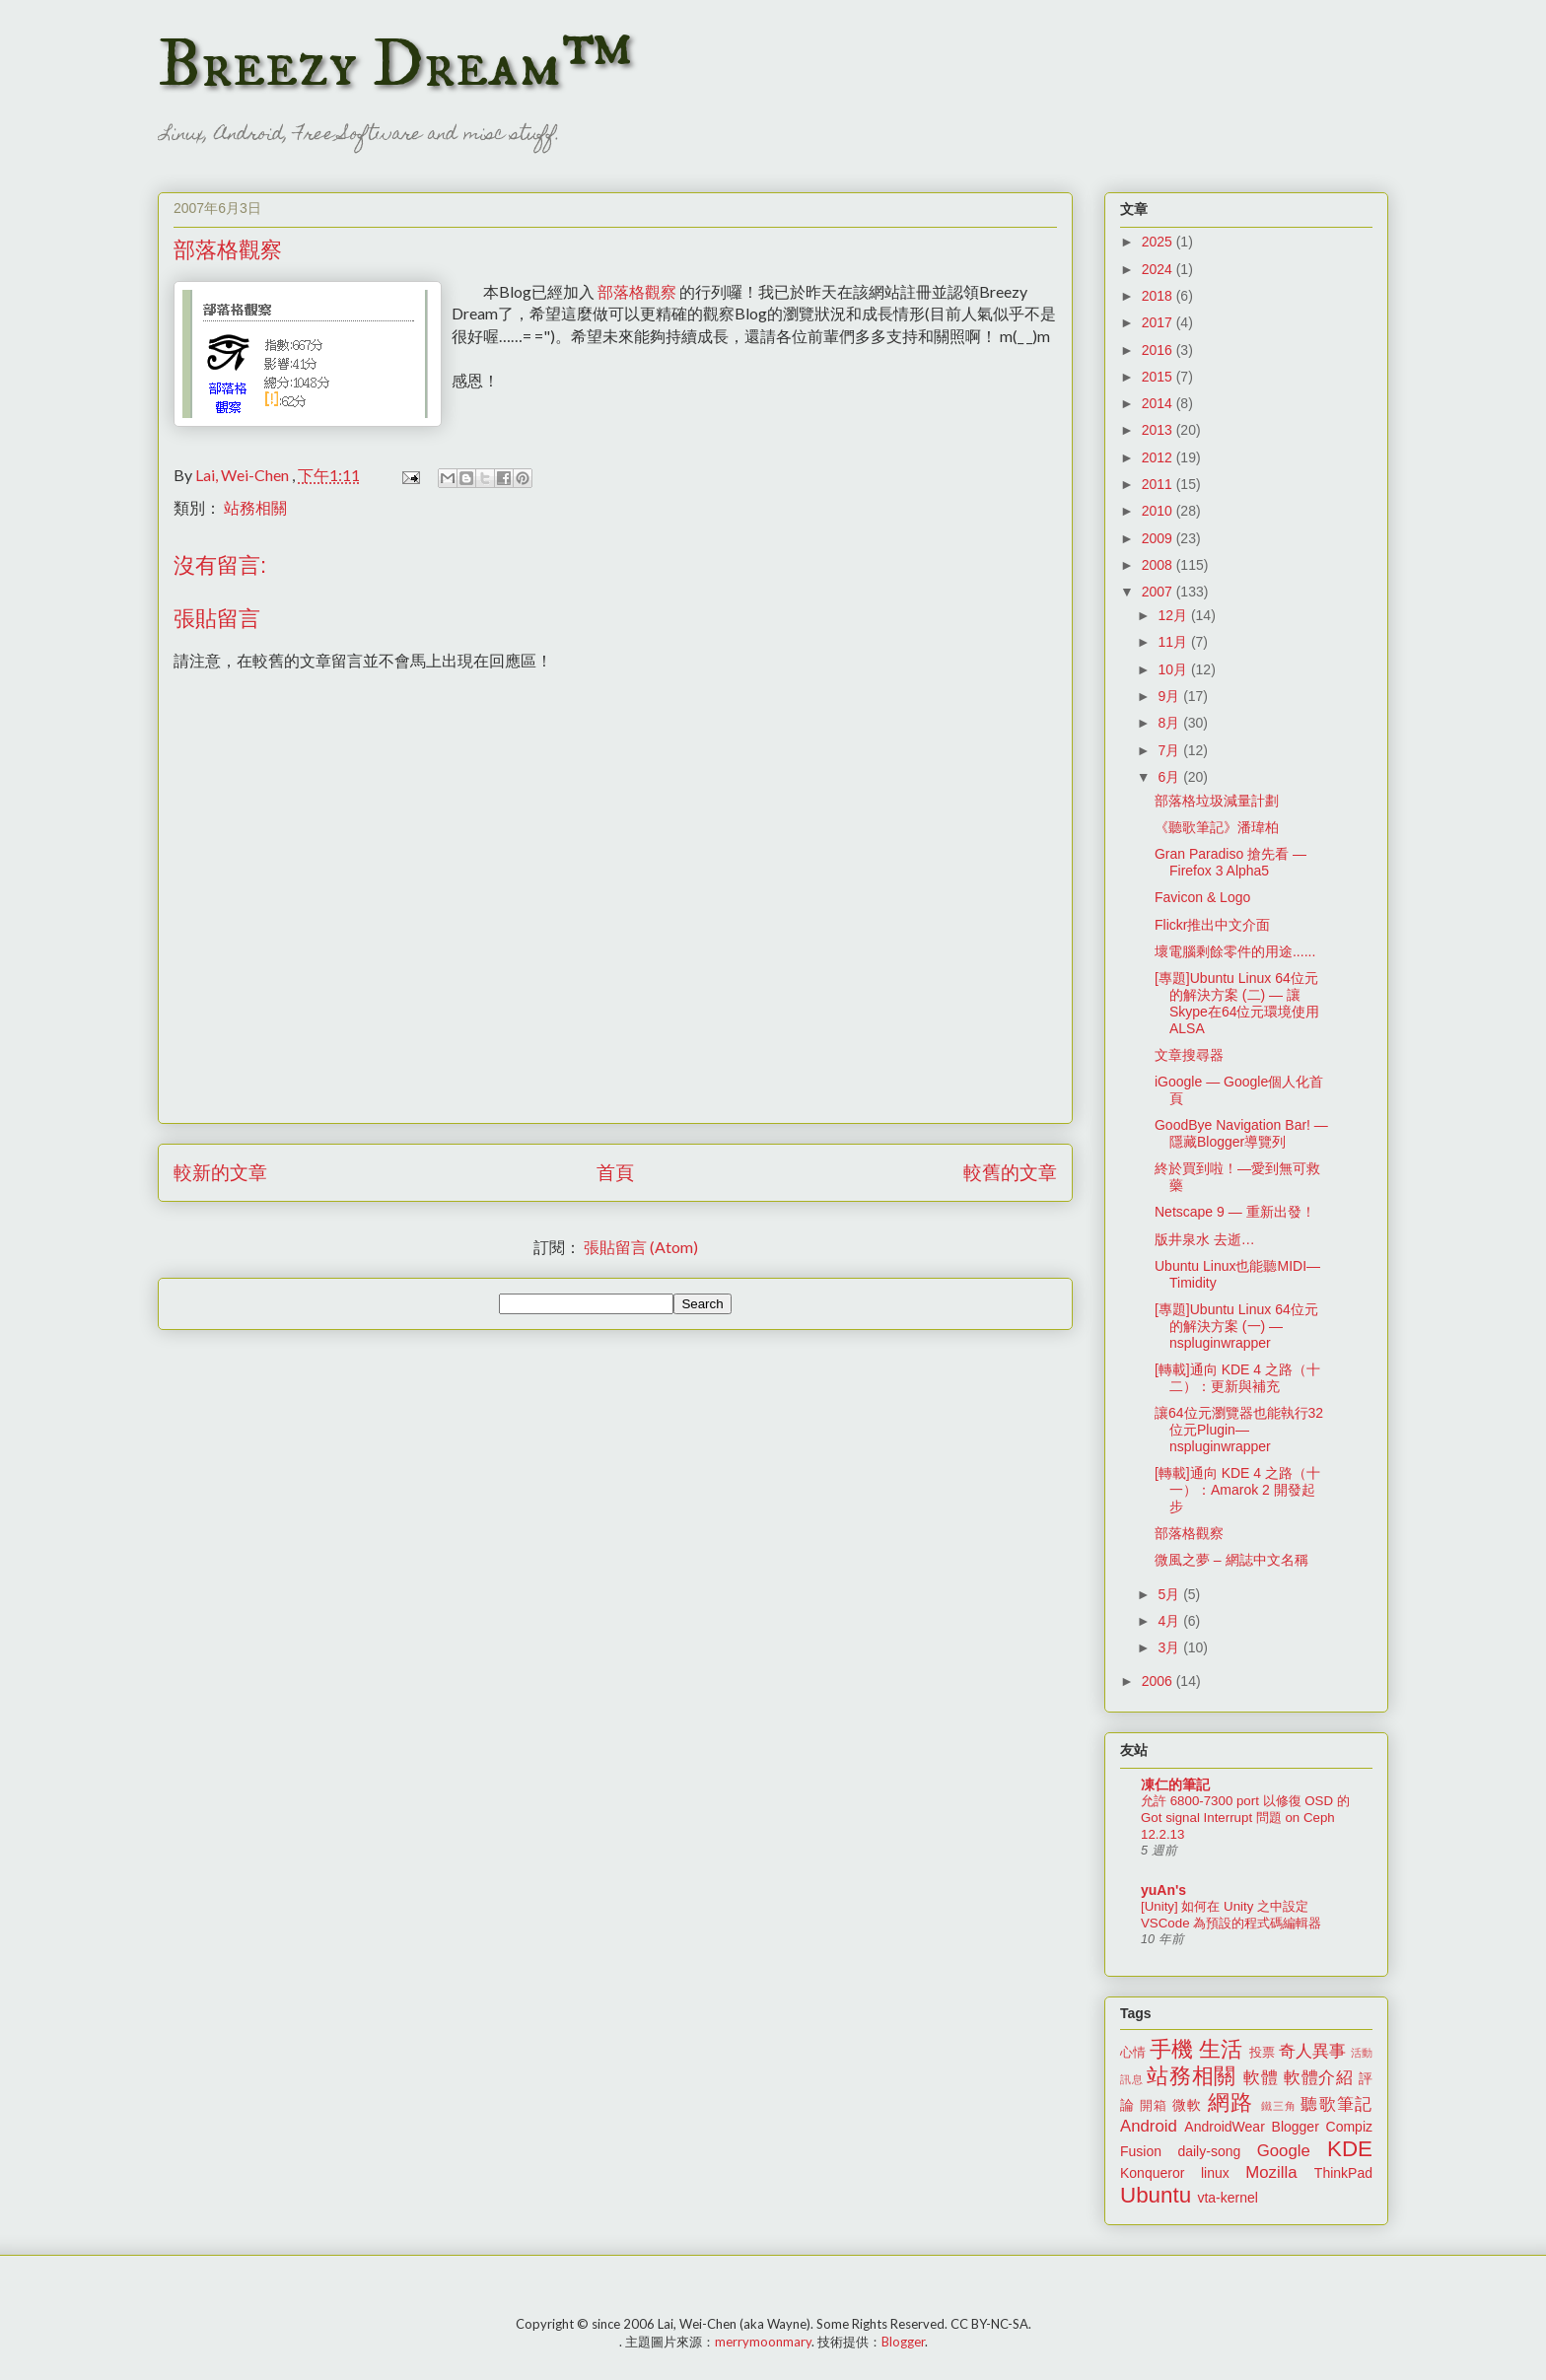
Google (1283, 2150)
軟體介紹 (1319, 2077)
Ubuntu (1155, 2195)
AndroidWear (1224, 2127)
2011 (1159, 484)
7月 (1170, 750)
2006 (1159, 1681)
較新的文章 (220, 1171)
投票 (1262, 2053)
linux (1215, 2173)
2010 (1159, 511)
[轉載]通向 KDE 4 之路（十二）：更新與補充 (1237, 1378)
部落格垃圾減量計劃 (1217, 800)
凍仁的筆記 (1175, 1784)
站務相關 (255, 507)
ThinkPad (1343, 2173)
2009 (1159, 538)
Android (1148, 2126)
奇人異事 (1312, 2051)
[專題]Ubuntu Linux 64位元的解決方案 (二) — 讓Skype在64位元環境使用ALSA (1237, 1002)
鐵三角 (1279, 2106)
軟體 (1260, 2077)
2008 (1159, 565)
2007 (1159, 591)
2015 (1159, 377)
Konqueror (1152, 2173)
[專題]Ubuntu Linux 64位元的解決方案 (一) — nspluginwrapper (1236, 1326)
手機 (1171, 2049)
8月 (1170, 723)
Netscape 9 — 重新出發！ (1235, 1212)
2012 (1159, 457)
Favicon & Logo (1202, 897)
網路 (1230, 2102)
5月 (1170, 1594)
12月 (1174, 615)
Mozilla (1271, 2172)
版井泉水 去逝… (1205, 1239)
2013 (1159, 430)
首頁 (615, 1171)
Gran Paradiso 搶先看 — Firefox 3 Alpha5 (1230, 862)
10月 (1174, 669)
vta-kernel (1227, 2197)
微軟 (1187, 2105)
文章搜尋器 (1189, 1055)
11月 (1174, 642)
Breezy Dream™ (395, 65)
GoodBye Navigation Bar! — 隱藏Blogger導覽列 (1241, 1133)
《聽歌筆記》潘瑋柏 (1217, 827)
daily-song (1208, 2151)
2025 (1159, 241)
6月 (1170, 777)
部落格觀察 (636, 291)
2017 (1159, 322)
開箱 (1153, 2106)
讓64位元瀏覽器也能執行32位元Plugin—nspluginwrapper (1239, 1429)
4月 (1170, 1621)
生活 (1220, 2049)
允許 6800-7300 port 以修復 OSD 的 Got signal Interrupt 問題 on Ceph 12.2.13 (1245, 1818)
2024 (1159, 269)
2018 (1159, 296)
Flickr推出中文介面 (1212, 925)
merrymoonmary (763, 2341)
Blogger (1295, 2127)
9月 (1170, 696)
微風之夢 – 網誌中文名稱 (1231, 1560)
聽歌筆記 (1336, 2104)
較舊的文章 (1010, 1171)
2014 (1159, 403)
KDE (1349, 2148)
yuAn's (1163, 1890)
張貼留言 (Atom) (641, 1246)
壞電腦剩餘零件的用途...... (1235, 951)
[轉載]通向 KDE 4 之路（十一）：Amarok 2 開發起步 (1237, 1489)
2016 (1159, 350)
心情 (1133, 2053)
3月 (1170, 1647)
